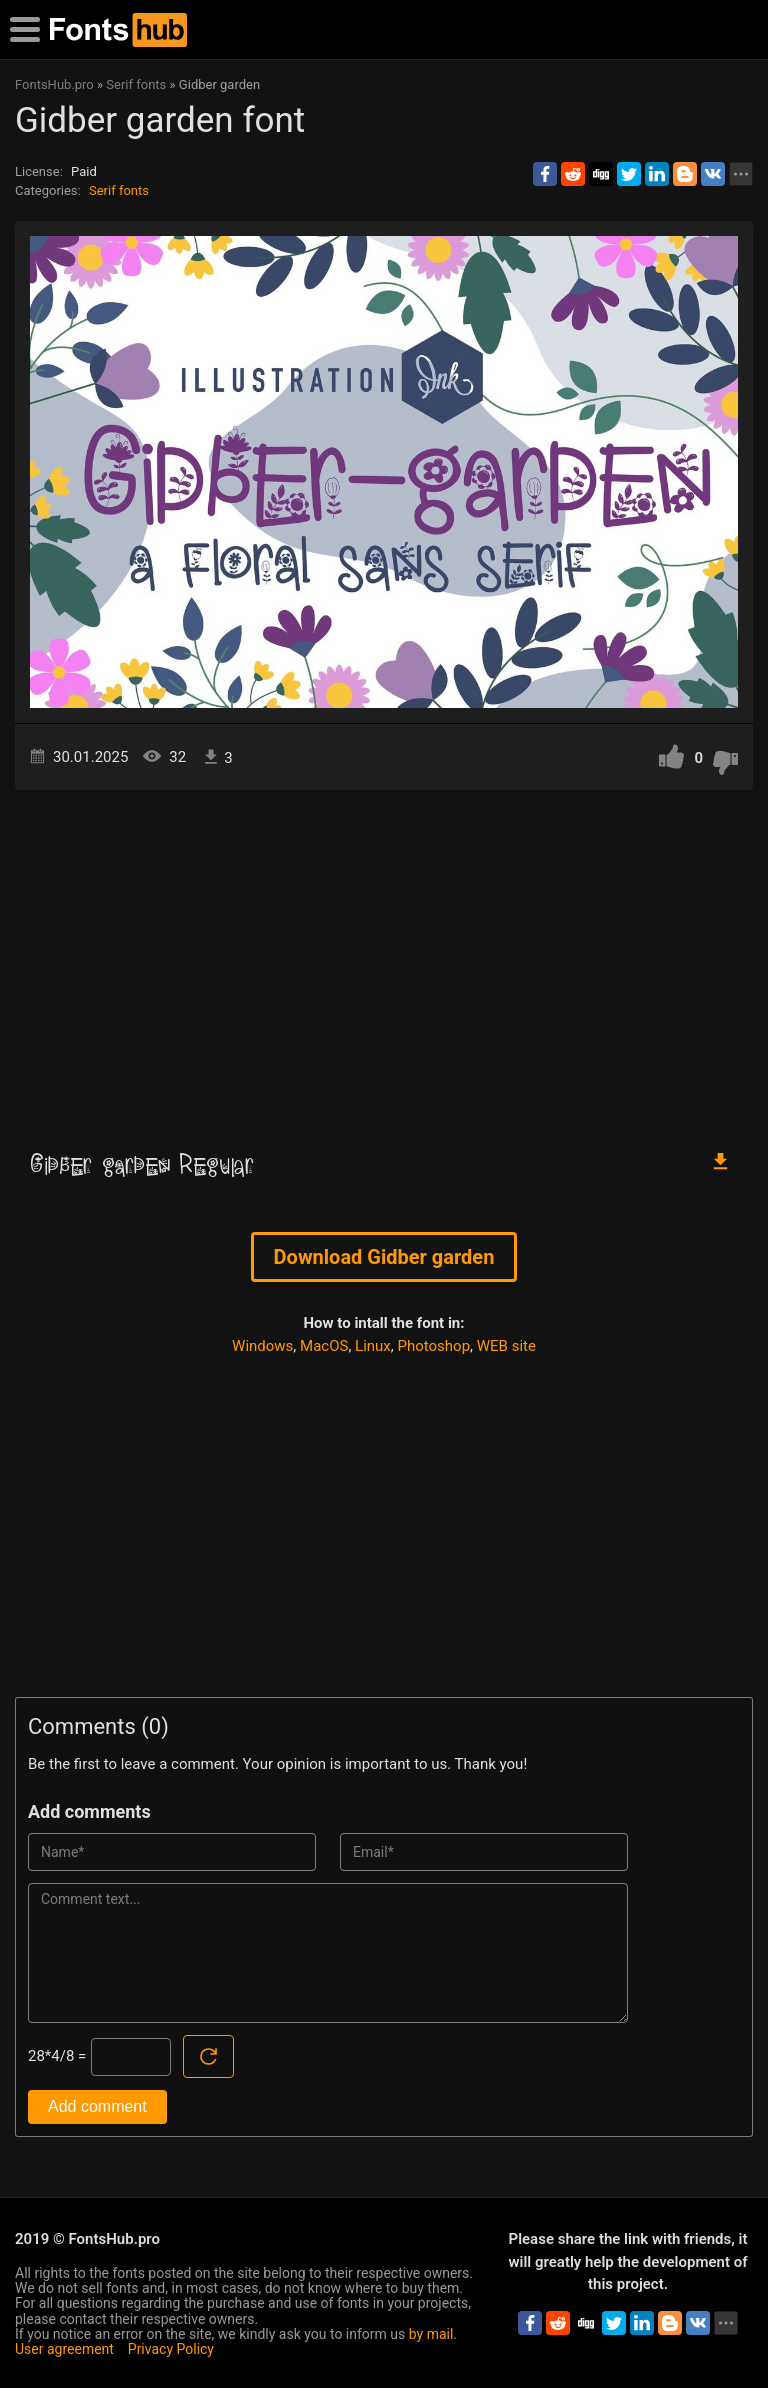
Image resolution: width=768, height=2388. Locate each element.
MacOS (324, 1346)
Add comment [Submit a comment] (97, 2106)
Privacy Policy (171, 2349)
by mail (431, 2334)
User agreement (64, 2349)
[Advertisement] (384, 960)
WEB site (506, 1346)
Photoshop (434, 1346)
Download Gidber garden (384, 1257)
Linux (373, 1346)
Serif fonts (119, 190)
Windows (262, 1346)
